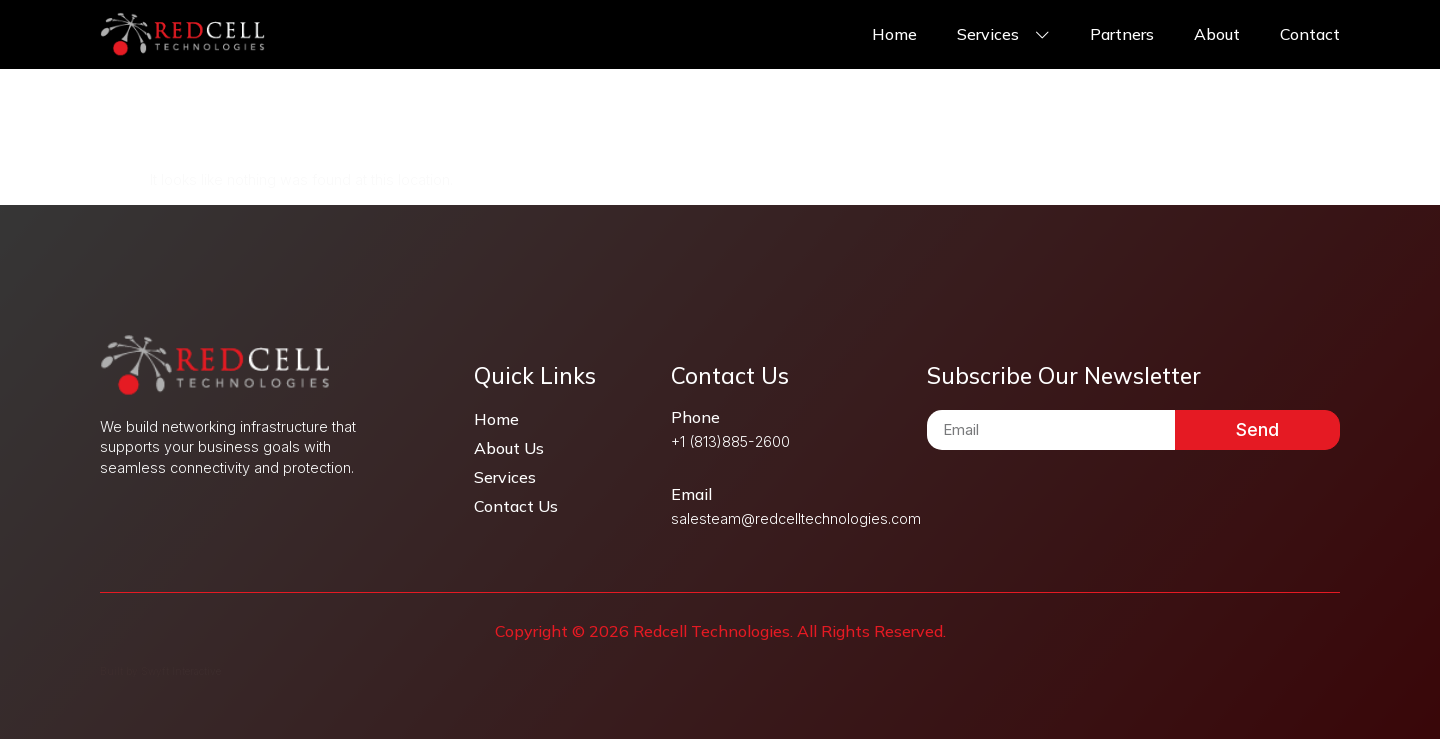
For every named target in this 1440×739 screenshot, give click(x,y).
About (1217, 34)
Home (894, 34)
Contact (1310, 34)
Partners (1122, 34)
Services (1003, 34)
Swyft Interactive (181, 671)
